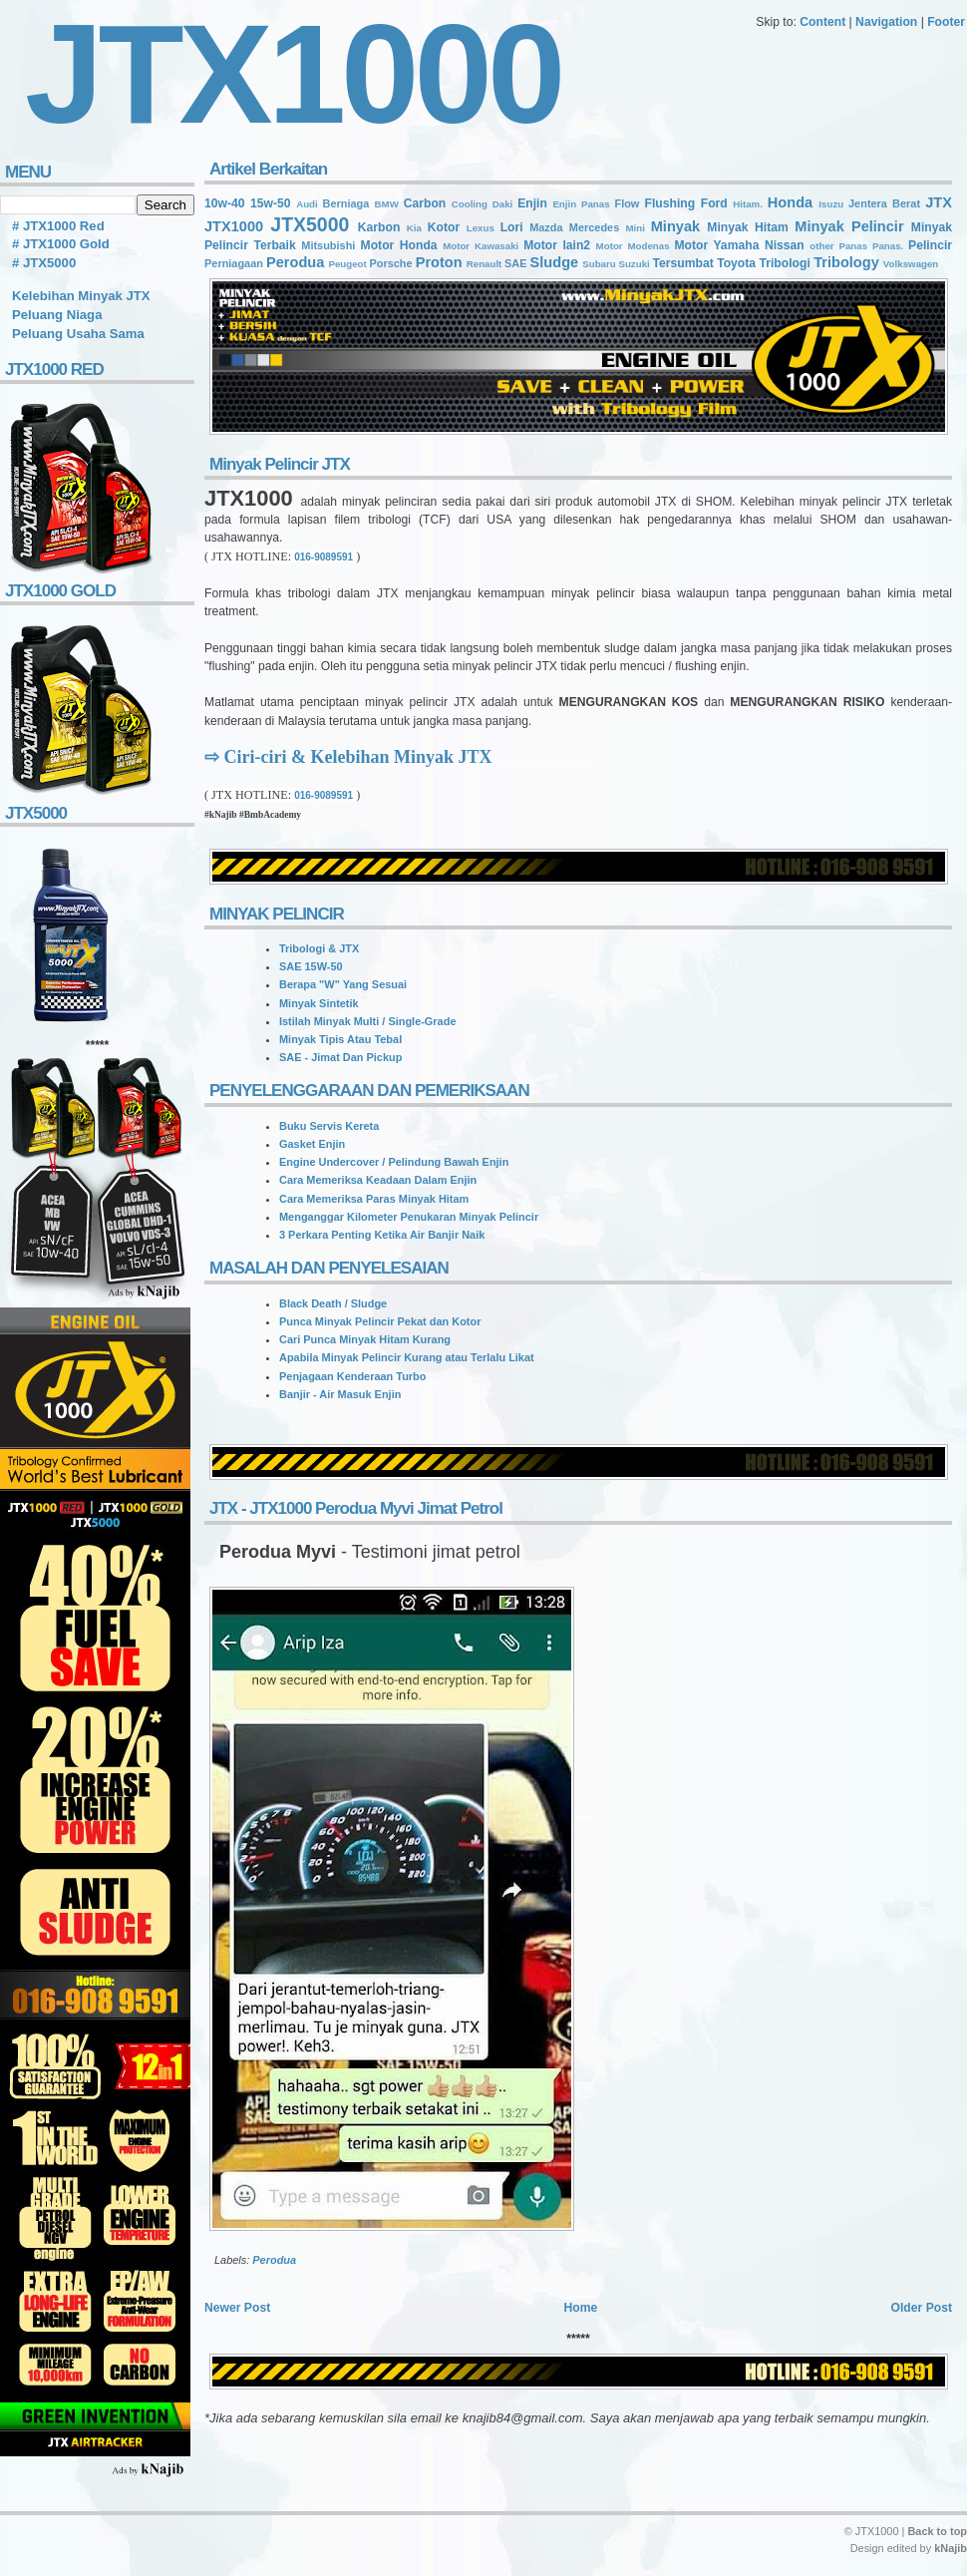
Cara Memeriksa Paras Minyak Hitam (374, 1199)
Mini (634, 227)
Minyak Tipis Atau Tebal (340, 1039)
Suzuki (633, 263)
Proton (439, 262)
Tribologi (784, 263)
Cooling (469, 203)
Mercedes (594, 227)
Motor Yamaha (716, 245)
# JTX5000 (44, 262)
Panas (852, 245)
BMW (387, 203)
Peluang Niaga (57, 314)
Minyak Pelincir (849, 226)
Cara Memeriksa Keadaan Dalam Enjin (378, 1180)
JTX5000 (309, 224)
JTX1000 (233, 226)
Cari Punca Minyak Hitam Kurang (365, 1339)
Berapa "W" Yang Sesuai (343, 984)
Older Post (921, 2308)
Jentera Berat (884, 203)
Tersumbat (682, 263)
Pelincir (930, 245)
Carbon (425, 203)
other (821, 245)
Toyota (736, 263)
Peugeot (347, 263)
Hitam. (748, 203)
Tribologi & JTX (319, 948)
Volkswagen (910, 263)
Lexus (480, 227)
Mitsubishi (328, 245)
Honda (790, 202)
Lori (511, 227)
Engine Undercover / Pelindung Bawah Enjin (393, 1162)
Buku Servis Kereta (329, 1126)
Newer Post (237, 2308)
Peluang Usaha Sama (78, 333)
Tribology (846, 262)
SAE (515, 263)
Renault (484, 263)
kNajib (950, 2548)
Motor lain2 (556, 245)
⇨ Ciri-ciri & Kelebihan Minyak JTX (348, 757)
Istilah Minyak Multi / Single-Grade (367, 1021)
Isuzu (830, 203)
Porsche (390, 263)
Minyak (675, 226)
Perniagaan (233, 263)
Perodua (295, 262)
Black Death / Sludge (333, 1303)
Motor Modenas (633, 245)
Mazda (545, 227)
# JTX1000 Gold (61, 243)
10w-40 (224, 203)
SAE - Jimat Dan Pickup (340, 1057)
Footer (946, 22)
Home (580, 2308)
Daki (502, 203)
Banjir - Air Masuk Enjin (340, 1394)
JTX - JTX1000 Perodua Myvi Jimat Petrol (355, 1508)
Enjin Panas (580, 203)
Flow (626, 203)
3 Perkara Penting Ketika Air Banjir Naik (381, 1235)
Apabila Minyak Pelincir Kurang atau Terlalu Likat (406, 1357)
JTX (938, 202)
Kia (414, 227)
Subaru (598, 263)
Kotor (444, 227)
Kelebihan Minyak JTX (81, 295)
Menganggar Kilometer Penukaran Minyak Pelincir (408, 1217)
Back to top (937, 2531)
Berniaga (346, 203)
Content (822, 22)
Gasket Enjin (312, 1144)
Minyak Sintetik (319, 1003)
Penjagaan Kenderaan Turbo (353, 1376)
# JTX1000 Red (58, 225)
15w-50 (270, 203)
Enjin (532, 203)
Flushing (670, 203)
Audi (307, 203)
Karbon (379, 227)
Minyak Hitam (748, 227)
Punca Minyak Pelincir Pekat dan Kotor (380, 1321)
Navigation (886, 22)
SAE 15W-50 (311, 966)
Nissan (785, 245)
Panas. (887, 245)
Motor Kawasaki (480, 245)
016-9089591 (323, 557)
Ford (714, 203)
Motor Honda (399, 245)
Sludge (554, 262)
